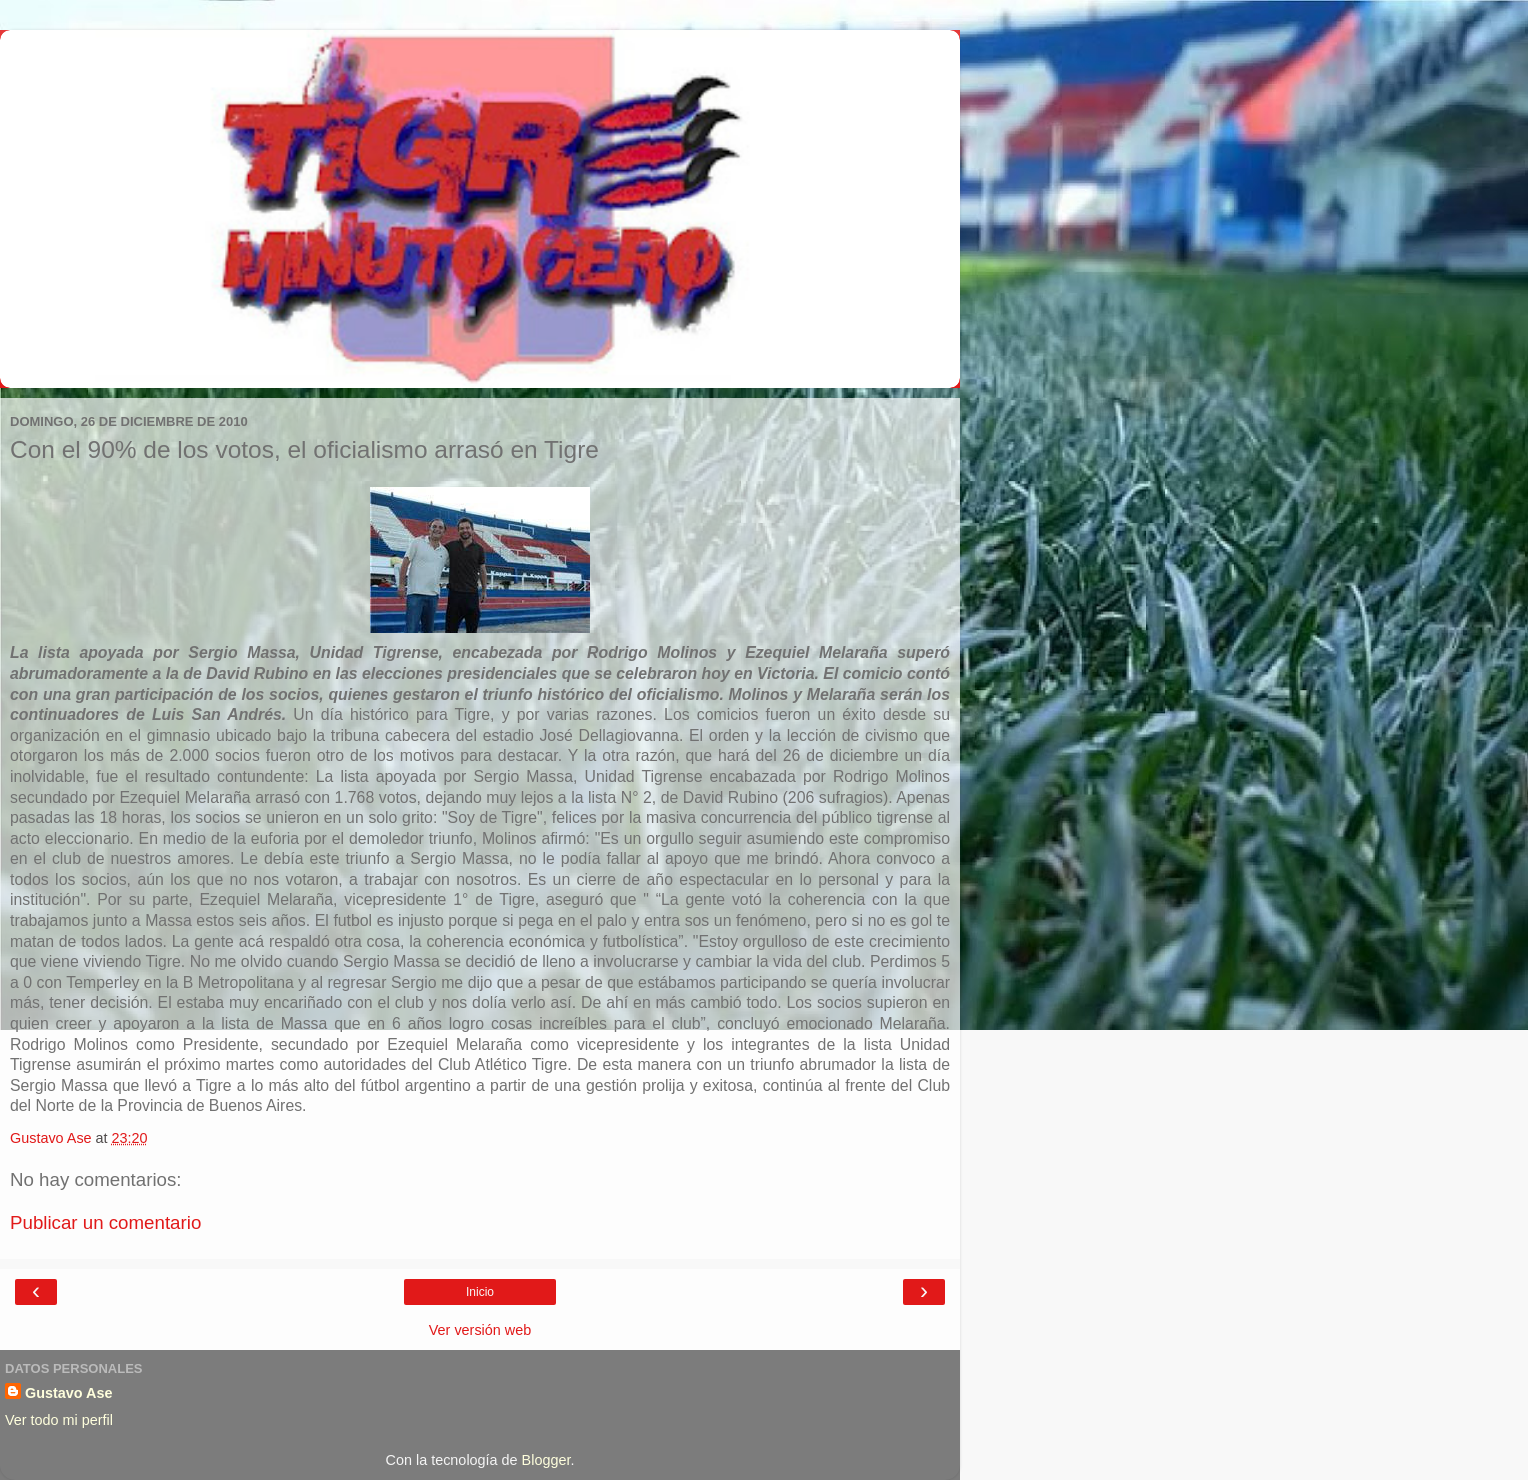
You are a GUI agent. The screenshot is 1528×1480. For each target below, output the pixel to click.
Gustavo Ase (68, 1393)
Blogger (546, 1460)
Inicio (480, 1292)
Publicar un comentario (105, 1222)
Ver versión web (480, 1330)
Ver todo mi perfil (59, 1420)
